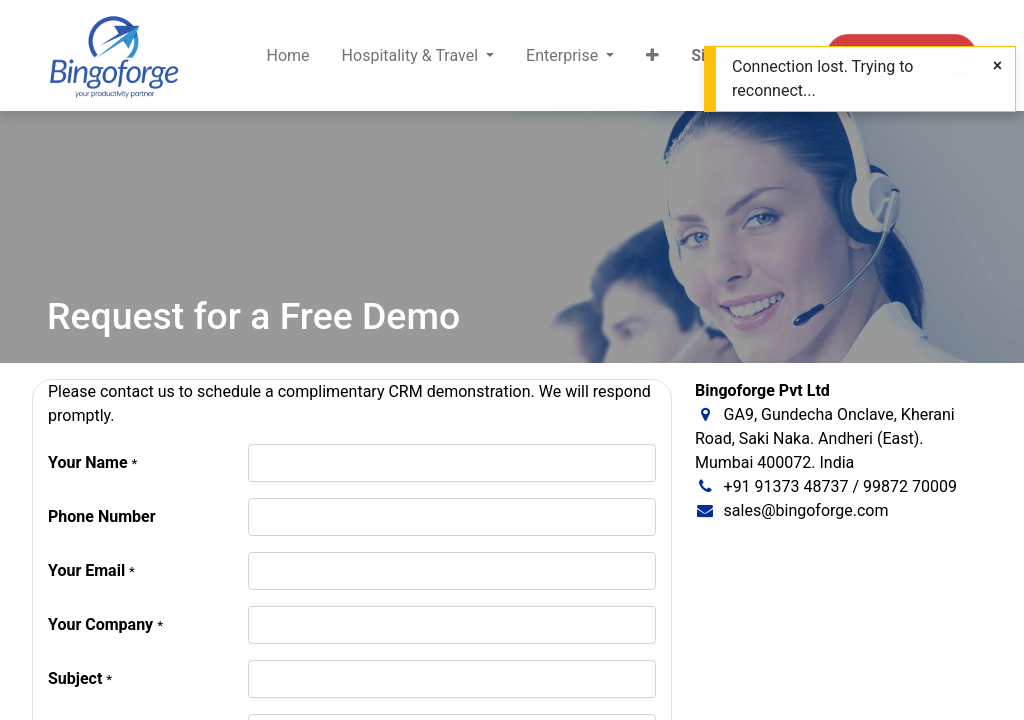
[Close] (997, 66)
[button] (652, 56)
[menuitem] (288, 56)
